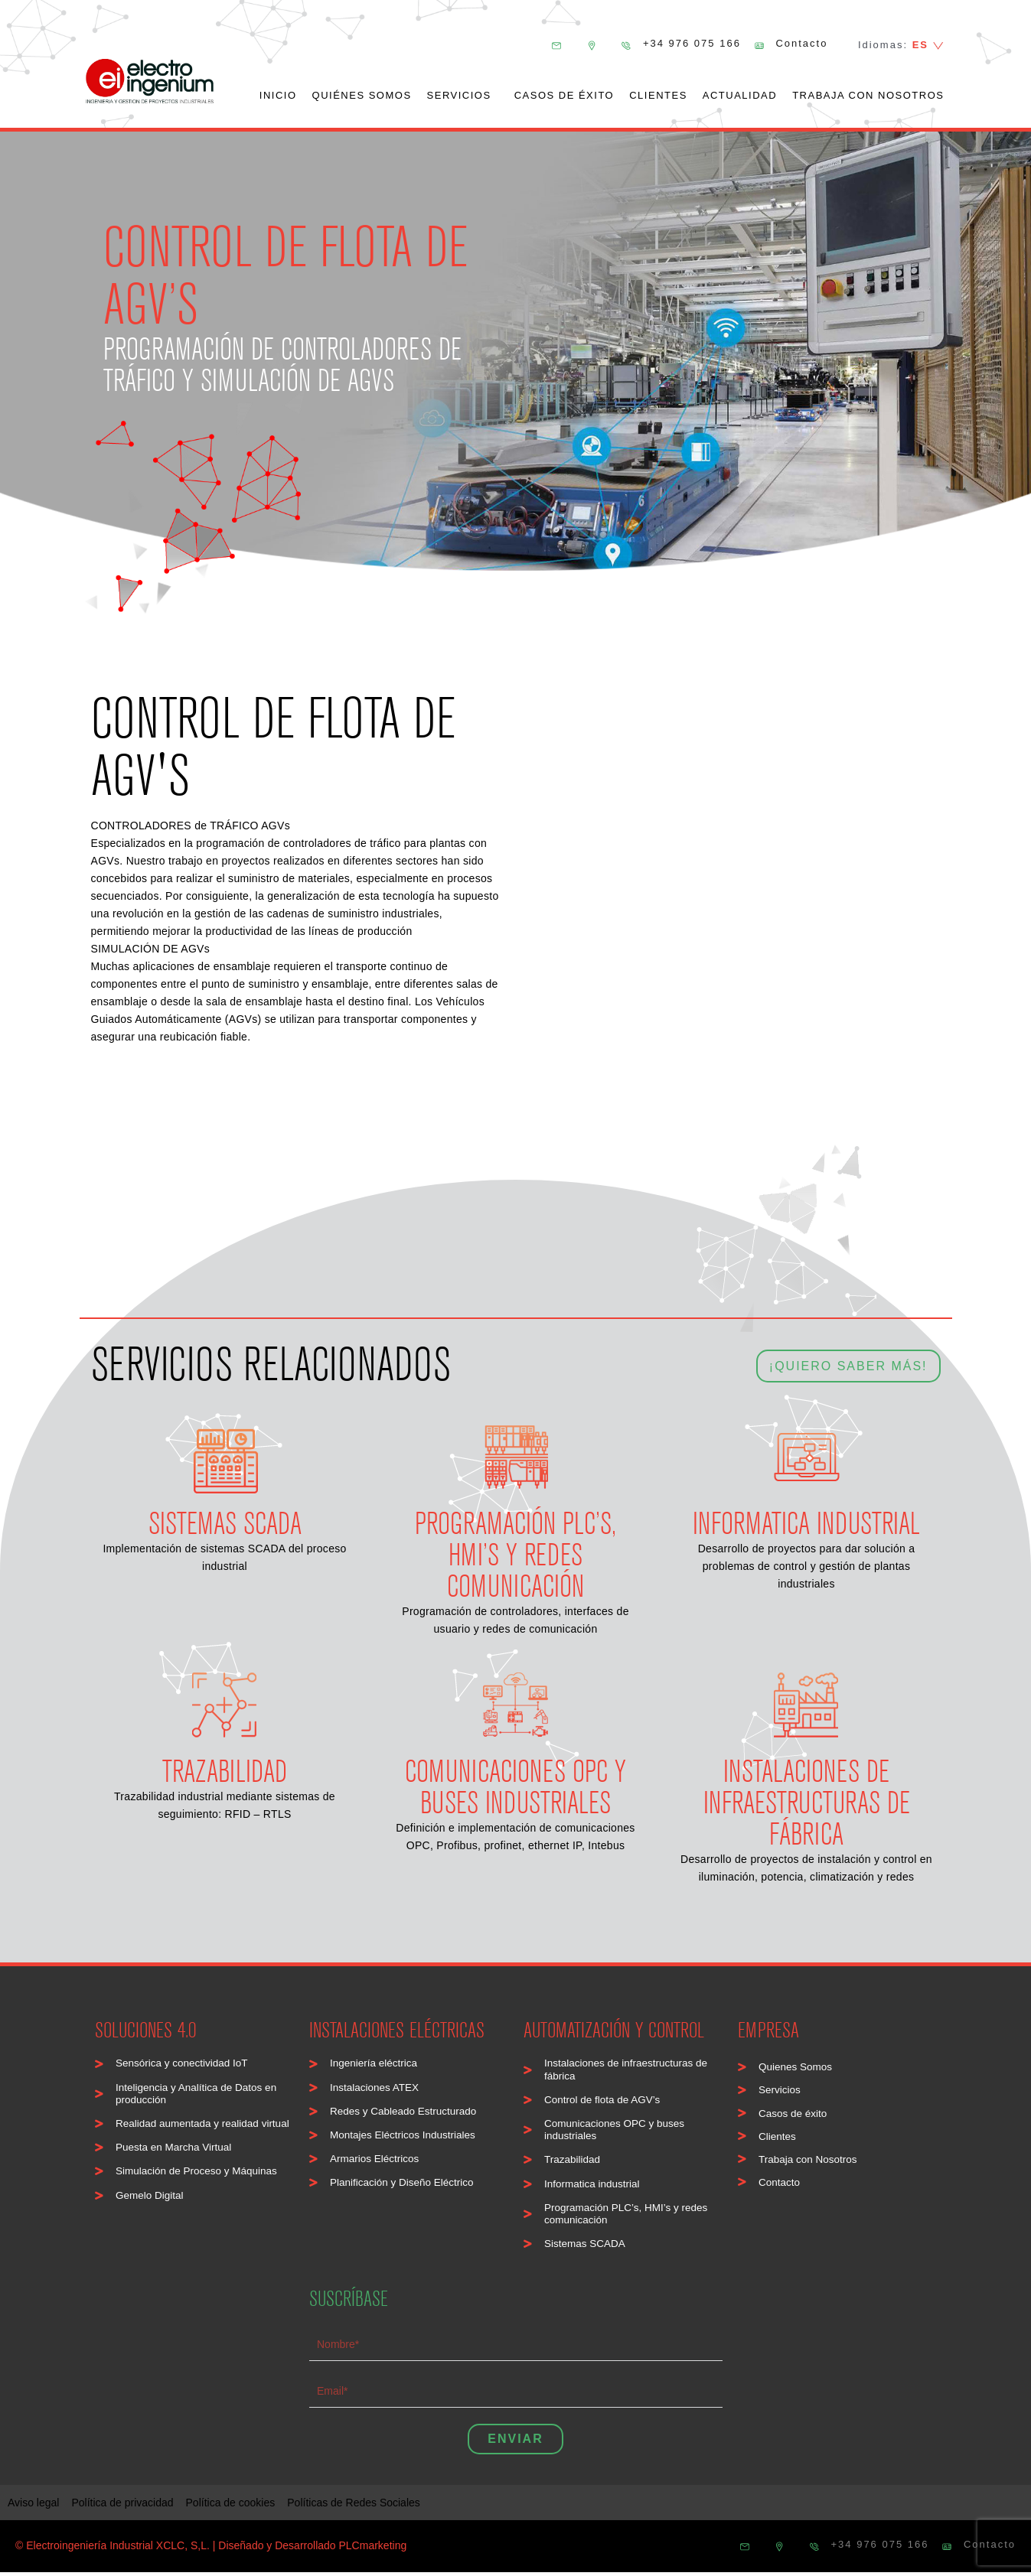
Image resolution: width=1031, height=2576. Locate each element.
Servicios (463, 95)
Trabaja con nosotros (868, 95)
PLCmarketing (373, 2549)
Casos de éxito (564, 95)
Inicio (278, 95)
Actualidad (740, 95)
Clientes (658, 95)
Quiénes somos (362, 95)
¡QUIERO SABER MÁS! (848, 1358)
